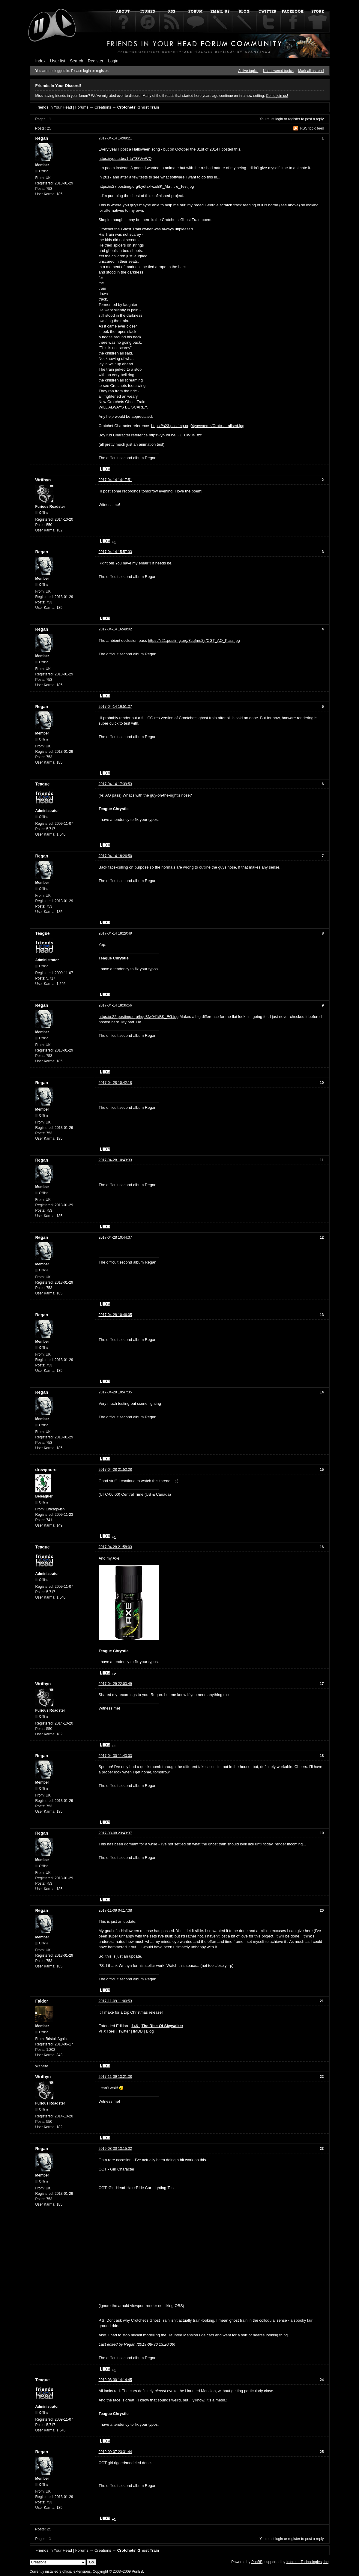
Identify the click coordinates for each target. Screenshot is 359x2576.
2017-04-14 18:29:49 (115, 933)
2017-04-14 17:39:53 (115, 784)
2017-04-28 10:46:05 (115, 1315)
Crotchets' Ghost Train (138, 107)
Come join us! (277, 96)
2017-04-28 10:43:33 (115, 1160)
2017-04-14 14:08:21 (115, 138)
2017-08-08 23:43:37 (115, 1833)
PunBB (256, 2562)
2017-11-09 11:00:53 (115, 2001)
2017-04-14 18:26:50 (115, 856)
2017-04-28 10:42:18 (115, 1083)
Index (40, 60)
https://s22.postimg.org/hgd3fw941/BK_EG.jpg (139, 1016)
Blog (150, 2031)
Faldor (41, 2001)
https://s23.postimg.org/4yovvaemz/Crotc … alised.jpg (197, 425)
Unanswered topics (278, 71)
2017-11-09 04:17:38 (115, 1910)
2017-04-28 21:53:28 (115, 1470)
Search (76, 60)
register (294, 119)
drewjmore (46, 1469)
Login (113, 60)
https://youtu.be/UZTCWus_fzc (175, 435)
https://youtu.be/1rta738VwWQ (125, 158)
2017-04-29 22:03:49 (115, 1684)
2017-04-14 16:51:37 (115, 707)
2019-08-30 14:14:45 (115, 2380)
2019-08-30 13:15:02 (115, 2149)
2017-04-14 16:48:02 (115, 629)
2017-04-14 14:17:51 (115, 480)
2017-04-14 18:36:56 (115, 1005)
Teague (42, 784)
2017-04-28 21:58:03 (115, 1547)
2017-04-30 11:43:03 (115, 1756)
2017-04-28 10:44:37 (115, 1237)
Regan (41, 138)
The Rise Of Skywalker (162, 2026)
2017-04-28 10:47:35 (115, 1392)
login (279, 119)
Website (41, 2066)
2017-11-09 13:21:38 (115, 2077)
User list (57, 60)
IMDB (138, 2031)
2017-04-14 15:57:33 (115, 552)
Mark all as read (311, 71)
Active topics (248, 71)
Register (95, 60)
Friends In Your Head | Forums (61, 107)
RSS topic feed (312, 128)
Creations (102, 107)
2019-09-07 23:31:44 (115, 2452)
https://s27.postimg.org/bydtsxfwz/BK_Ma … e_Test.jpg (146, 186)
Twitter (124, 2031)
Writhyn (43, 479)
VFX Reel (107, 2031)
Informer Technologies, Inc (307, 2562)
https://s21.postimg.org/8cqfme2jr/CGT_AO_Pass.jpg (194, 640)
